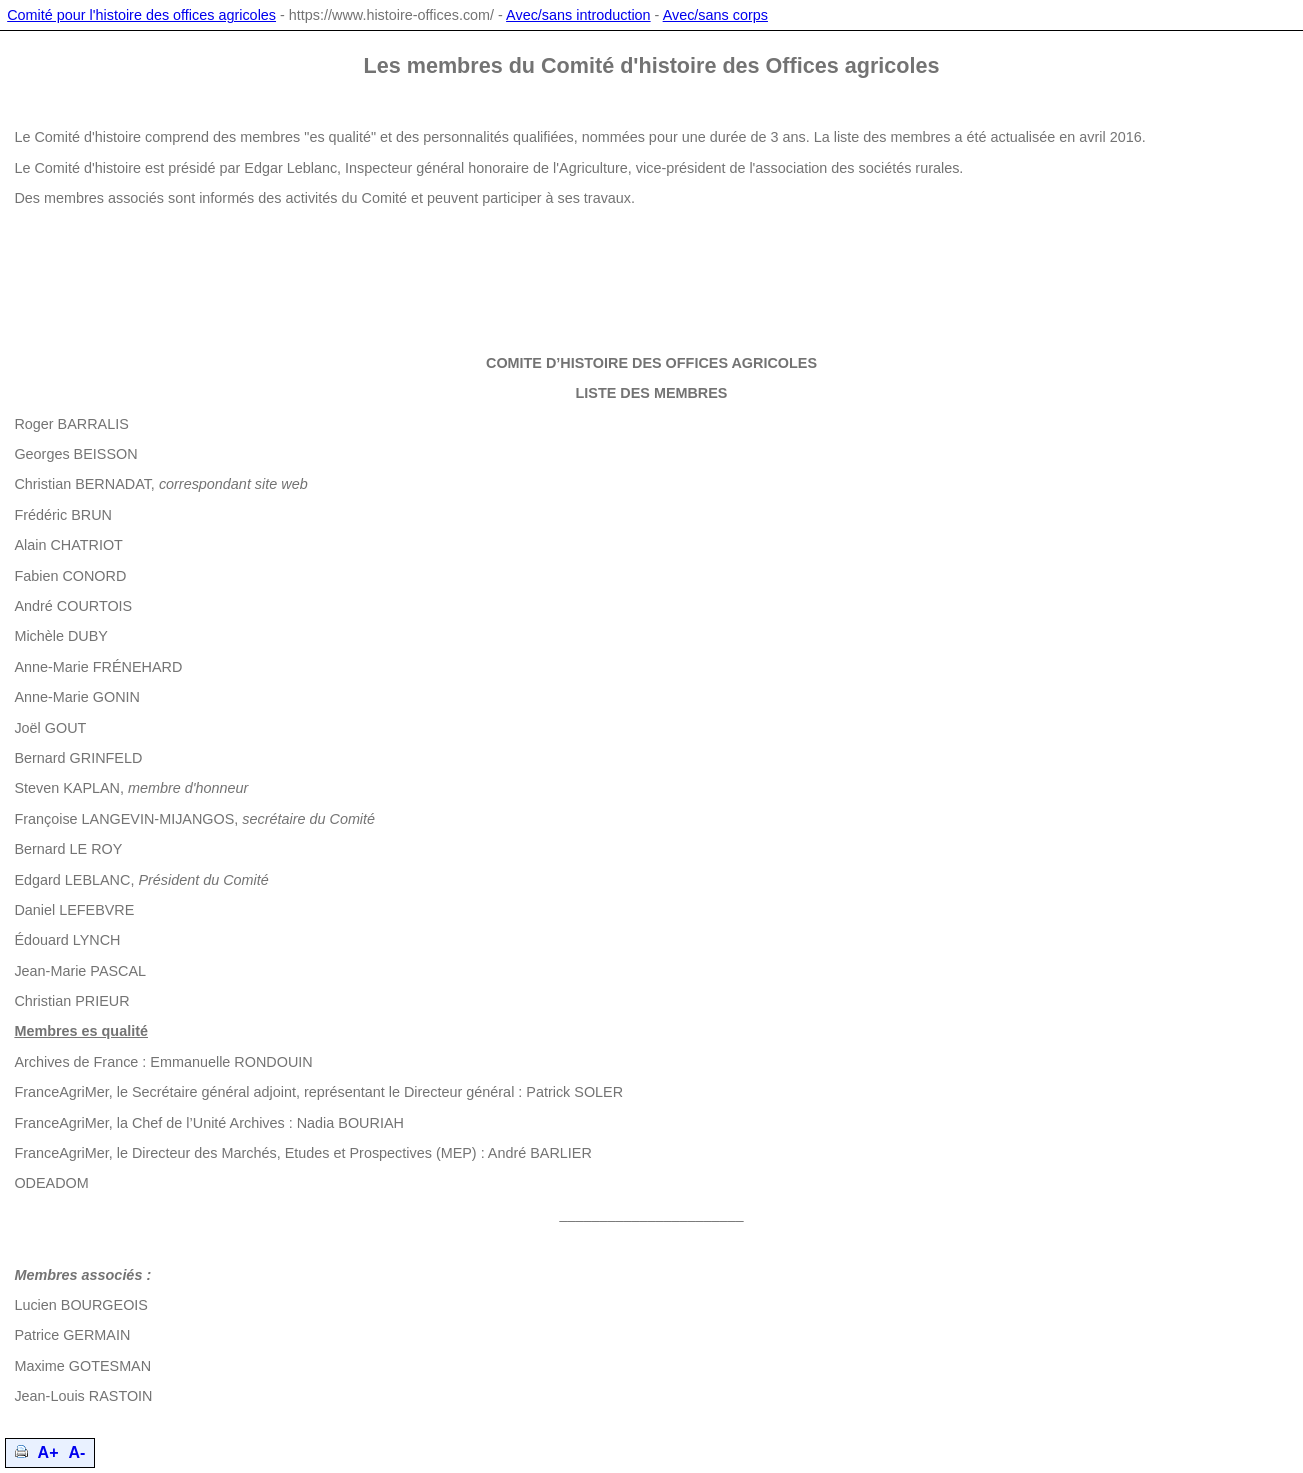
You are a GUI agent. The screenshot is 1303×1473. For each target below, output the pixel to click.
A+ (48, 1452)
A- (77, 1452)
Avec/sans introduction (578, 15)
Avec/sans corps (715, 15)
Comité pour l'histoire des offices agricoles (141, 15)
